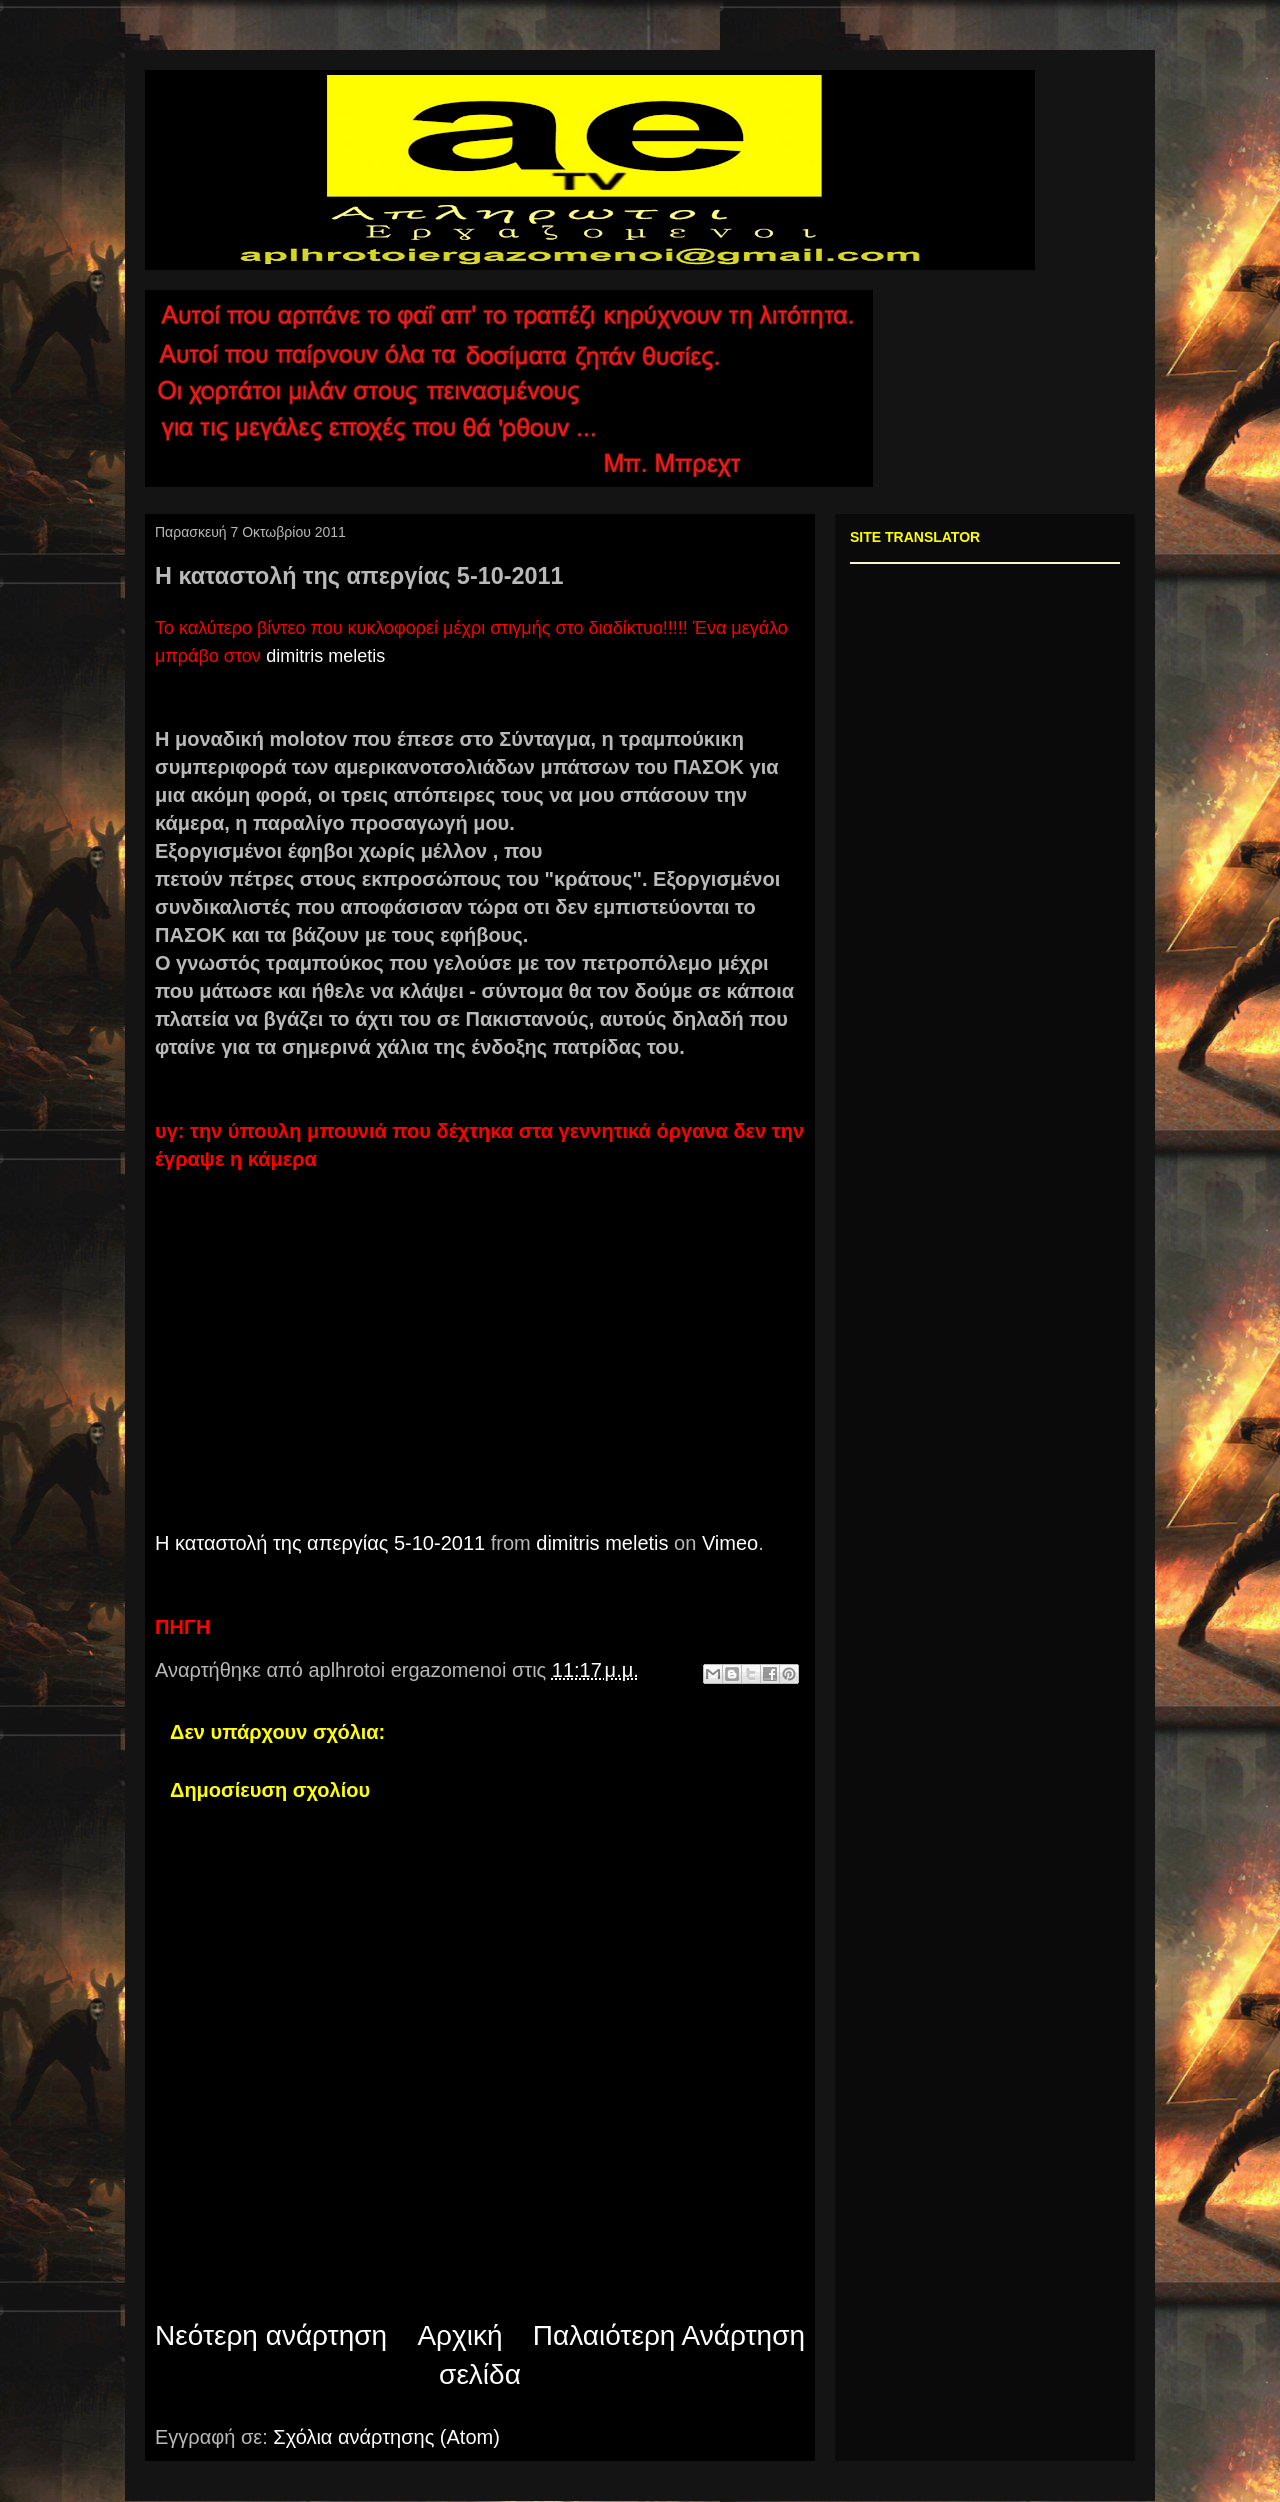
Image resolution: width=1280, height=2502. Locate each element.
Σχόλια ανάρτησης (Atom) (386, 2437)
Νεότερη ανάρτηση (271, 2335)
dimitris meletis (325, 656)
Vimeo (730, 1543)
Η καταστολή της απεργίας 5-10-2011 (320, 1543)
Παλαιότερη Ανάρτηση (669, 2335)
